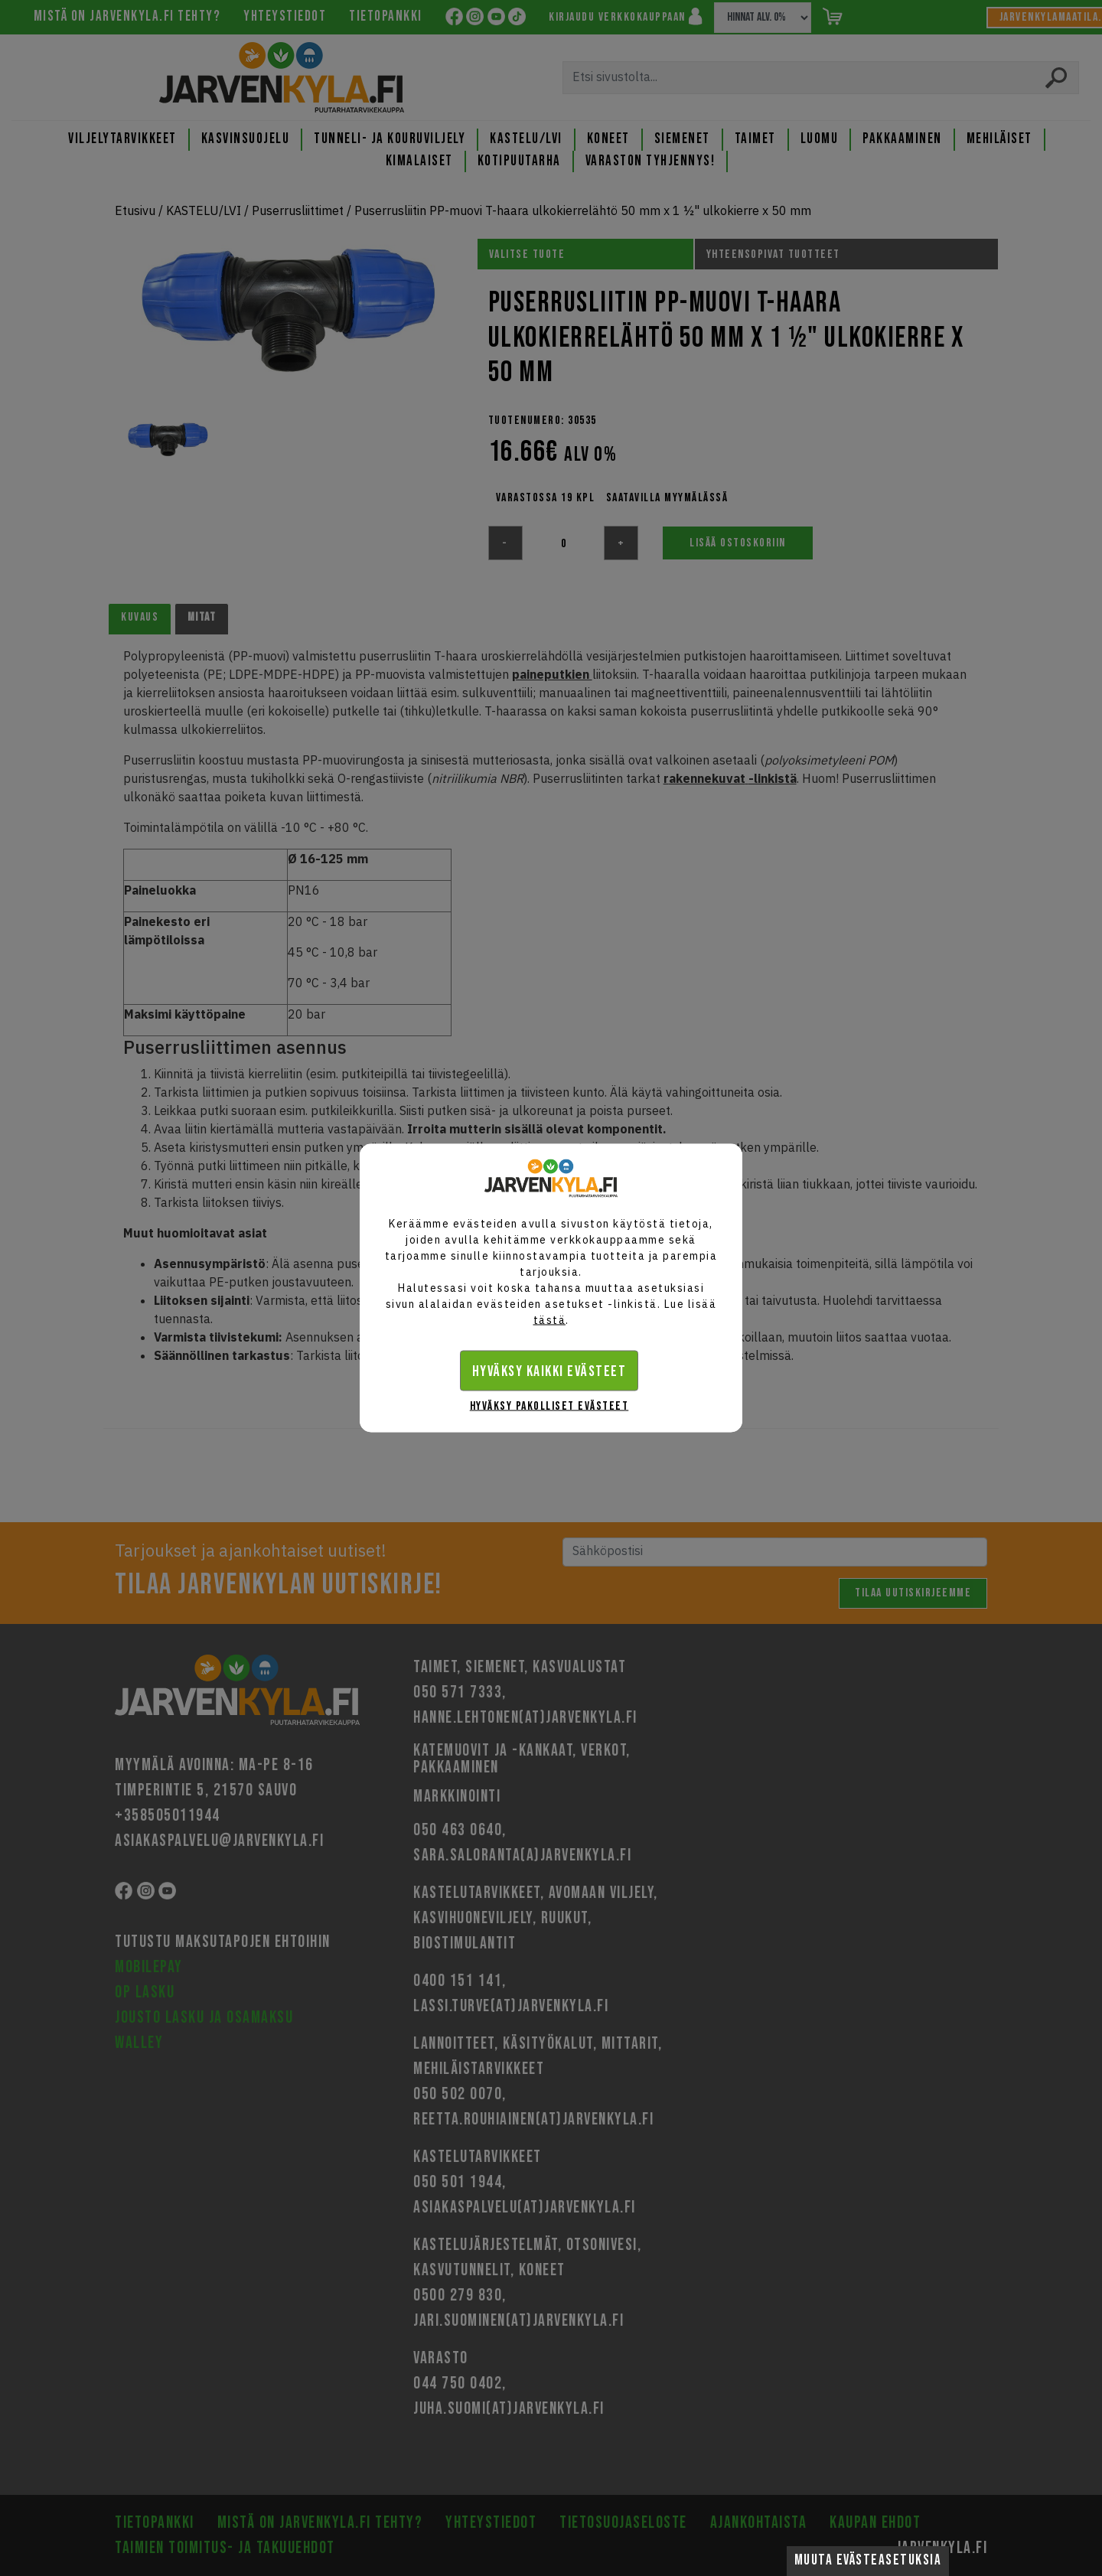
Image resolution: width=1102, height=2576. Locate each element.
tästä (549, 1320)
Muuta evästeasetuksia (868, 2560)
